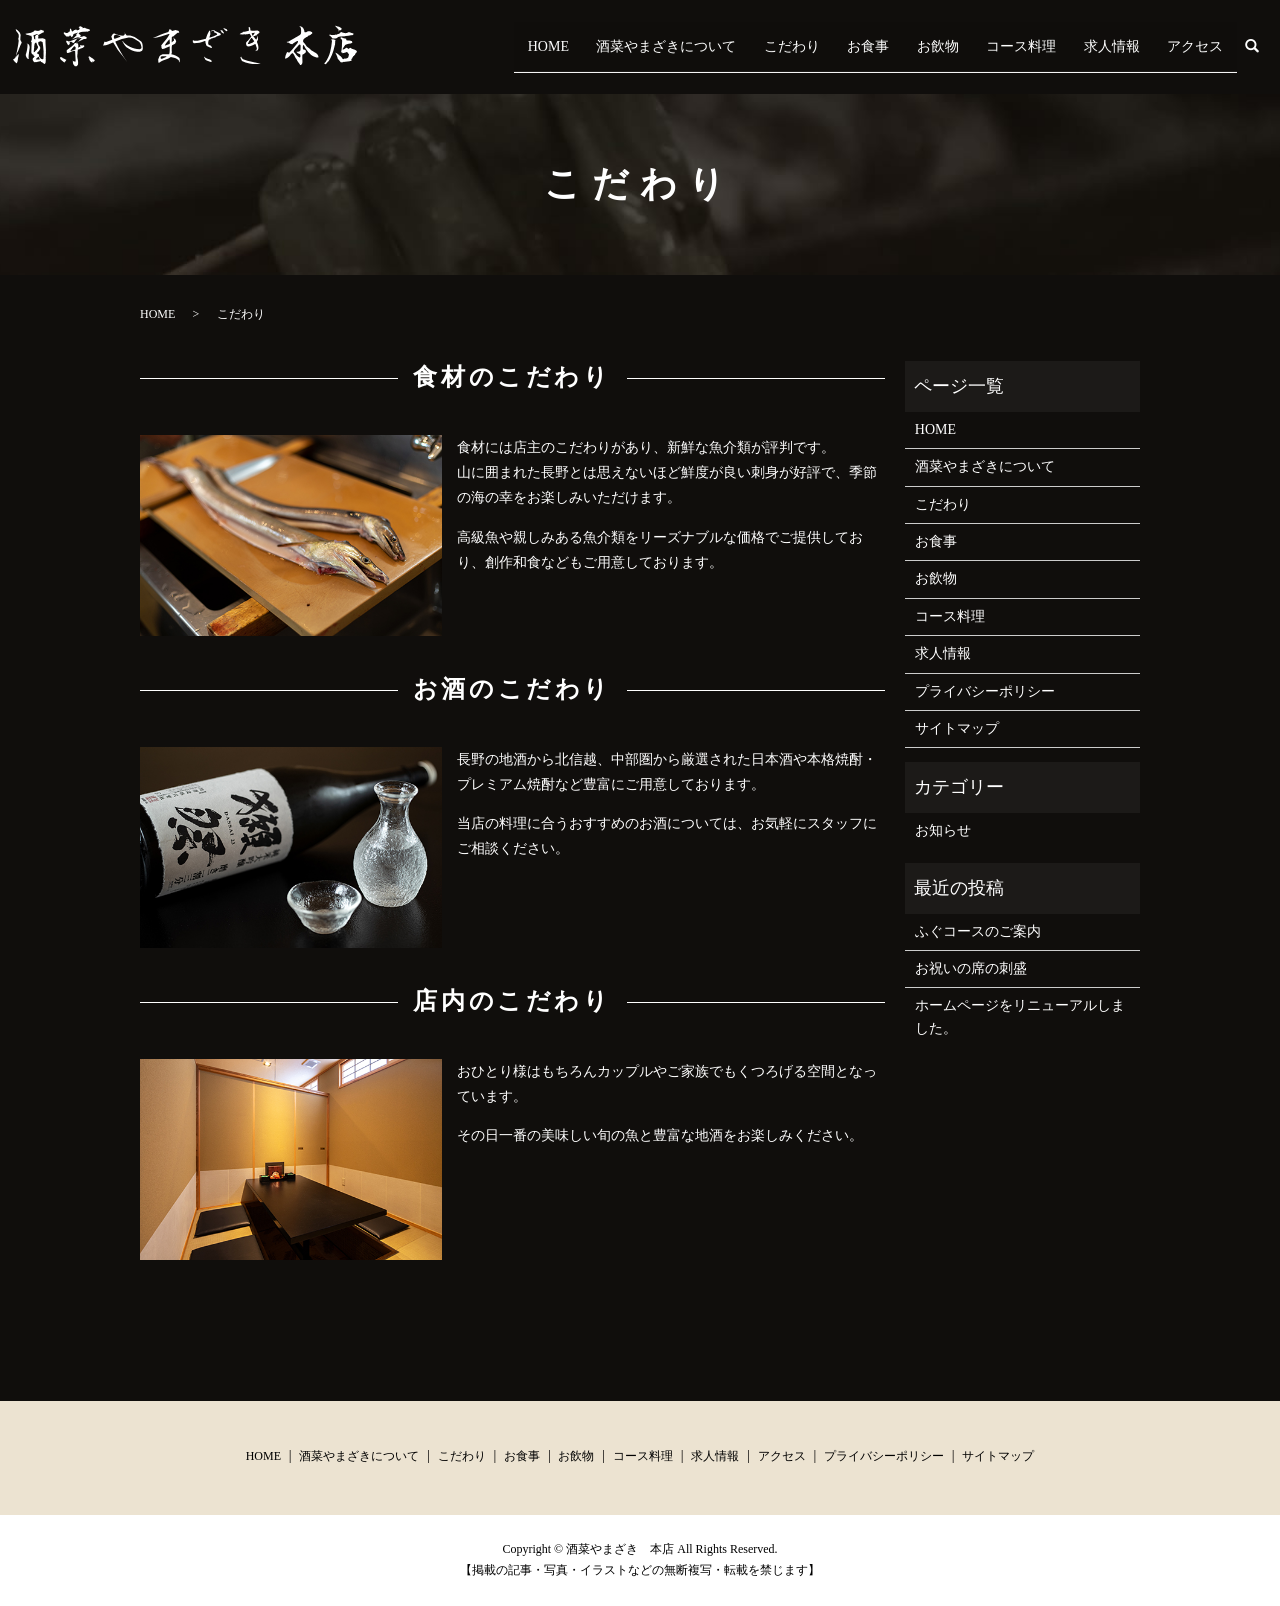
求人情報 (1132, 46)
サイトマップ (957, 728)
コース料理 (1055, 46)
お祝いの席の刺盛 (971, 968)
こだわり (866, 46)
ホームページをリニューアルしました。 (1020, 1016)
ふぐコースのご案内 (978, 931)
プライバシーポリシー (985, 691)
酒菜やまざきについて (754, 46)
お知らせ (943, 830)
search (1263, 46)
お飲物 (985, 46)
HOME (649, 46)
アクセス (1202, 46)
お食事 (929, 46)
